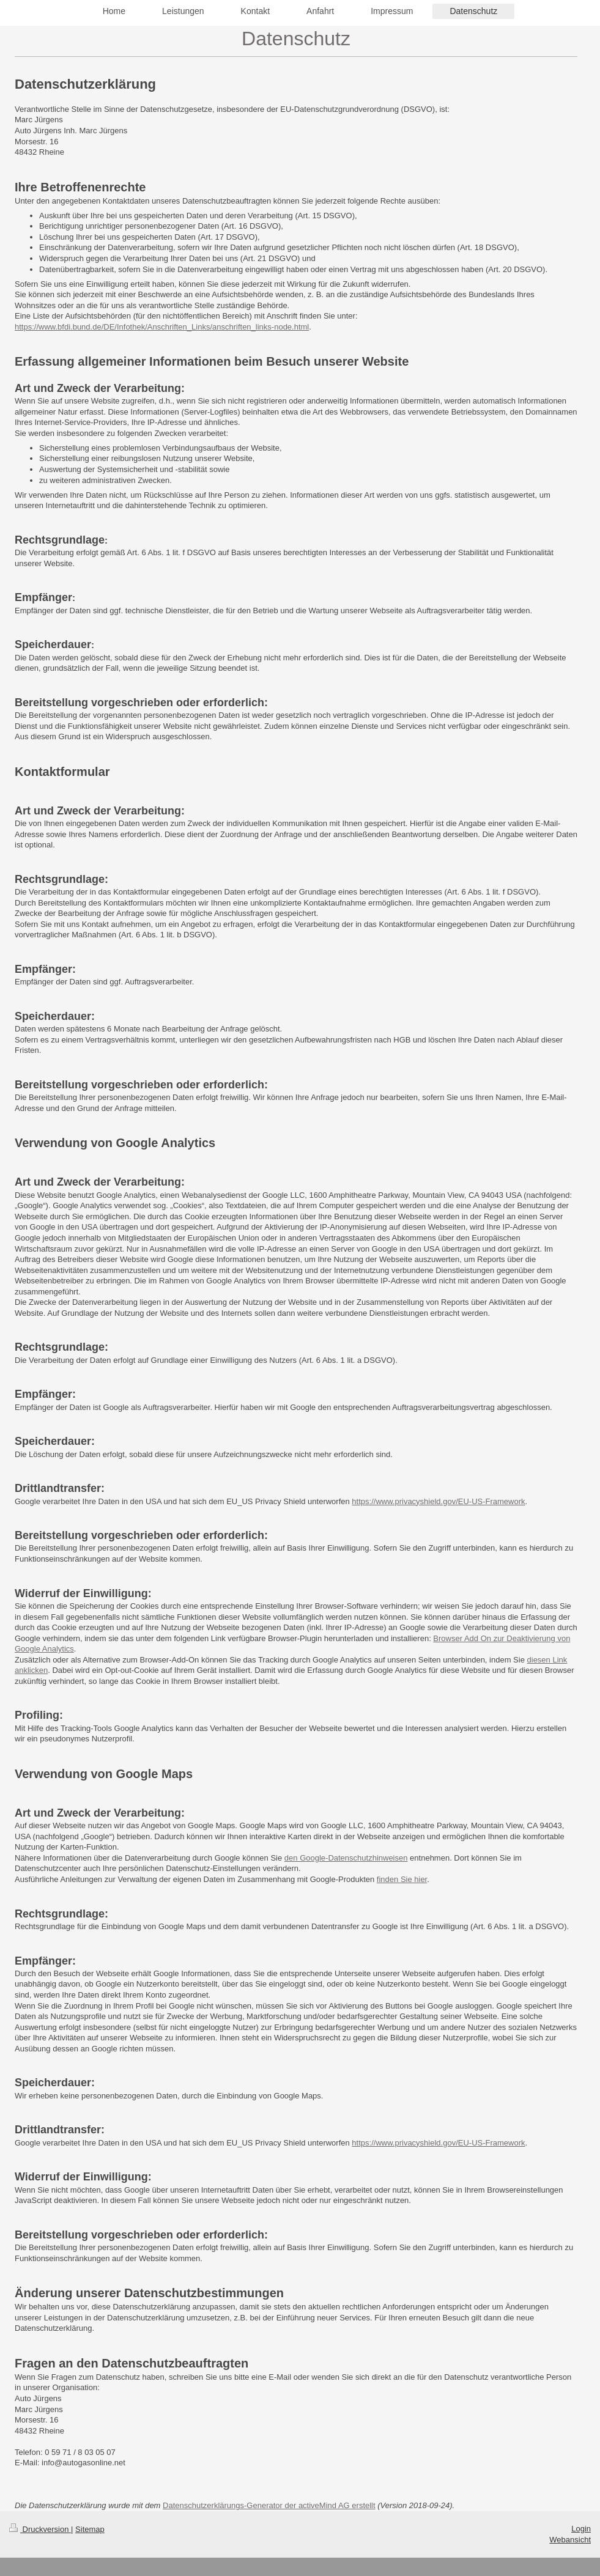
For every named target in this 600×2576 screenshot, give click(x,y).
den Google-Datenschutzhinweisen (346, 1857)
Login (581, 2528)
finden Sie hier (402, 1879)
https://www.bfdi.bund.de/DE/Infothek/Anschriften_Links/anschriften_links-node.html (162, 326)
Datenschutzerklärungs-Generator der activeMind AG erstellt (269, 2505)
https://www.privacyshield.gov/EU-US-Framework (438, 1501)
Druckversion (40, 2529)
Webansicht (570, 2539)
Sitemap (90, 2529)
